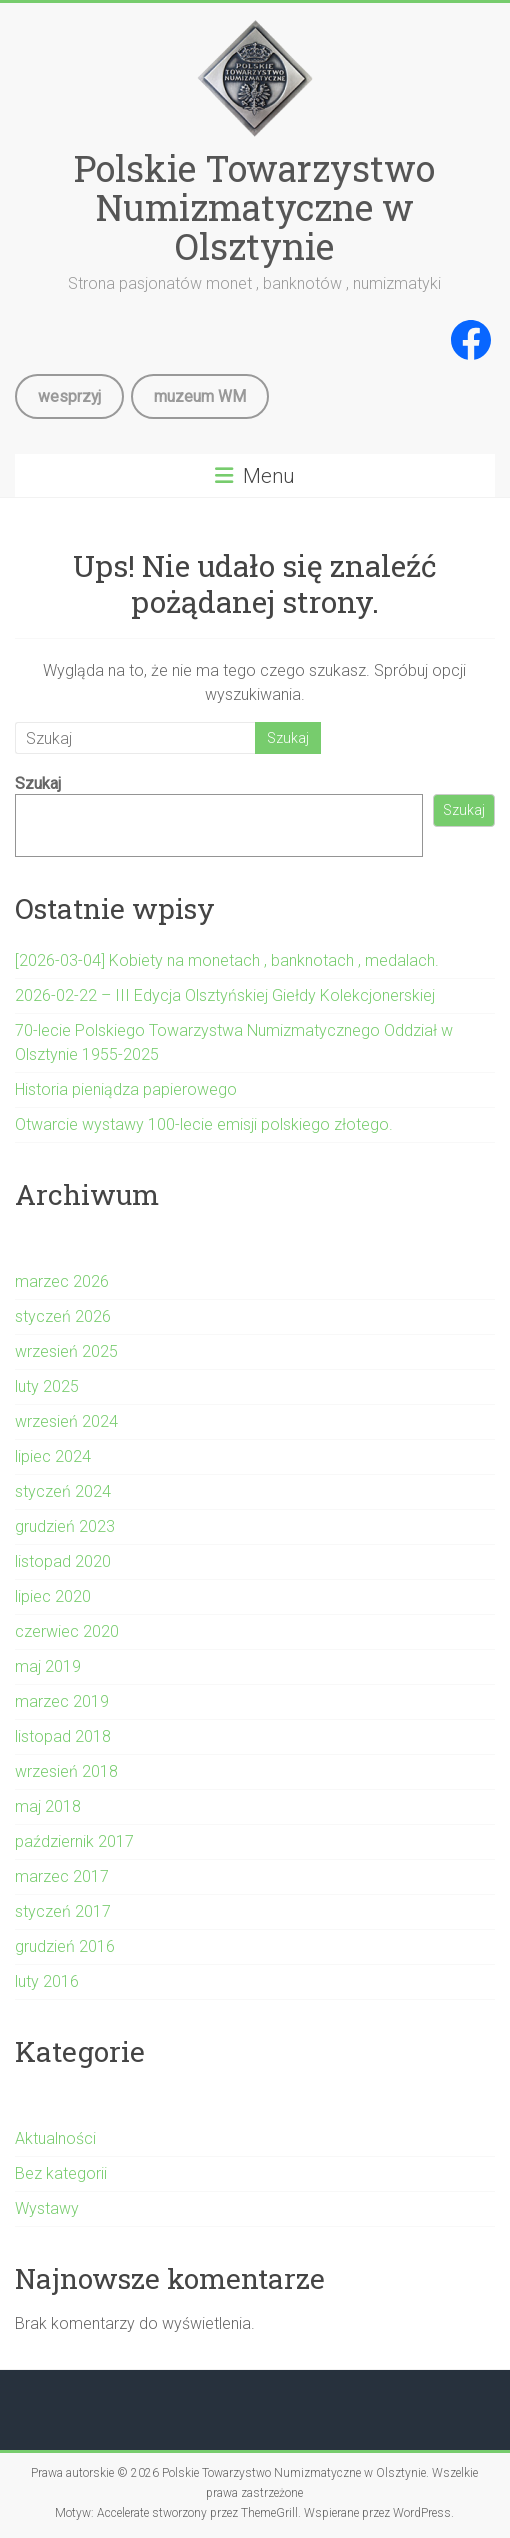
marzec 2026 (62, 1281)
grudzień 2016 (65, 1946)
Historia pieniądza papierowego (126, 1089)
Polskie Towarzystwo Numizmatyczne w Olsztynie (254, 207)
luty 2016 (47, 1981)
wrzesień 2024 (66, 1421)
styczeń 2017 (63, 1911)
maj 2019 (48, 1666)
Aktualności (55, 2138)
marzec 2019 (62, 1701)
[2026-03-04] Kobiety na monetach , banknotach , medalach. (227, 960)
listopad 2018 (63, 1736)
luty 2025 (47, 1386)
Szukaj (38, 783)
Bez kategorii (61, 2173)
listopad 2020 (63, 1561)
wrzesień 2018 (66, 1771)
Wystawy (47, 2208)
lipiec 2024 (53, 1456)
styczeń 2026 (63, 1316)
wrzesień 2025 (66, 1351)
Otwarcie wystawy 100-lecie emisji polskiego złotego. (204, 1124)
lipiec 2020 (53, 1596)
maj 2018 (48, 1806)
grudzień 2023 (65, 1526)
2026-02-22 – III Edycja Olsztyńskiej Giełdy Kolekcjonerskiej (225, 995)
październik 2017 (74, 1841)
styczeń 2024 (63, 1491)
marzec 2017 (62, 1876)
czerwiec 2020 (67, 1631)
